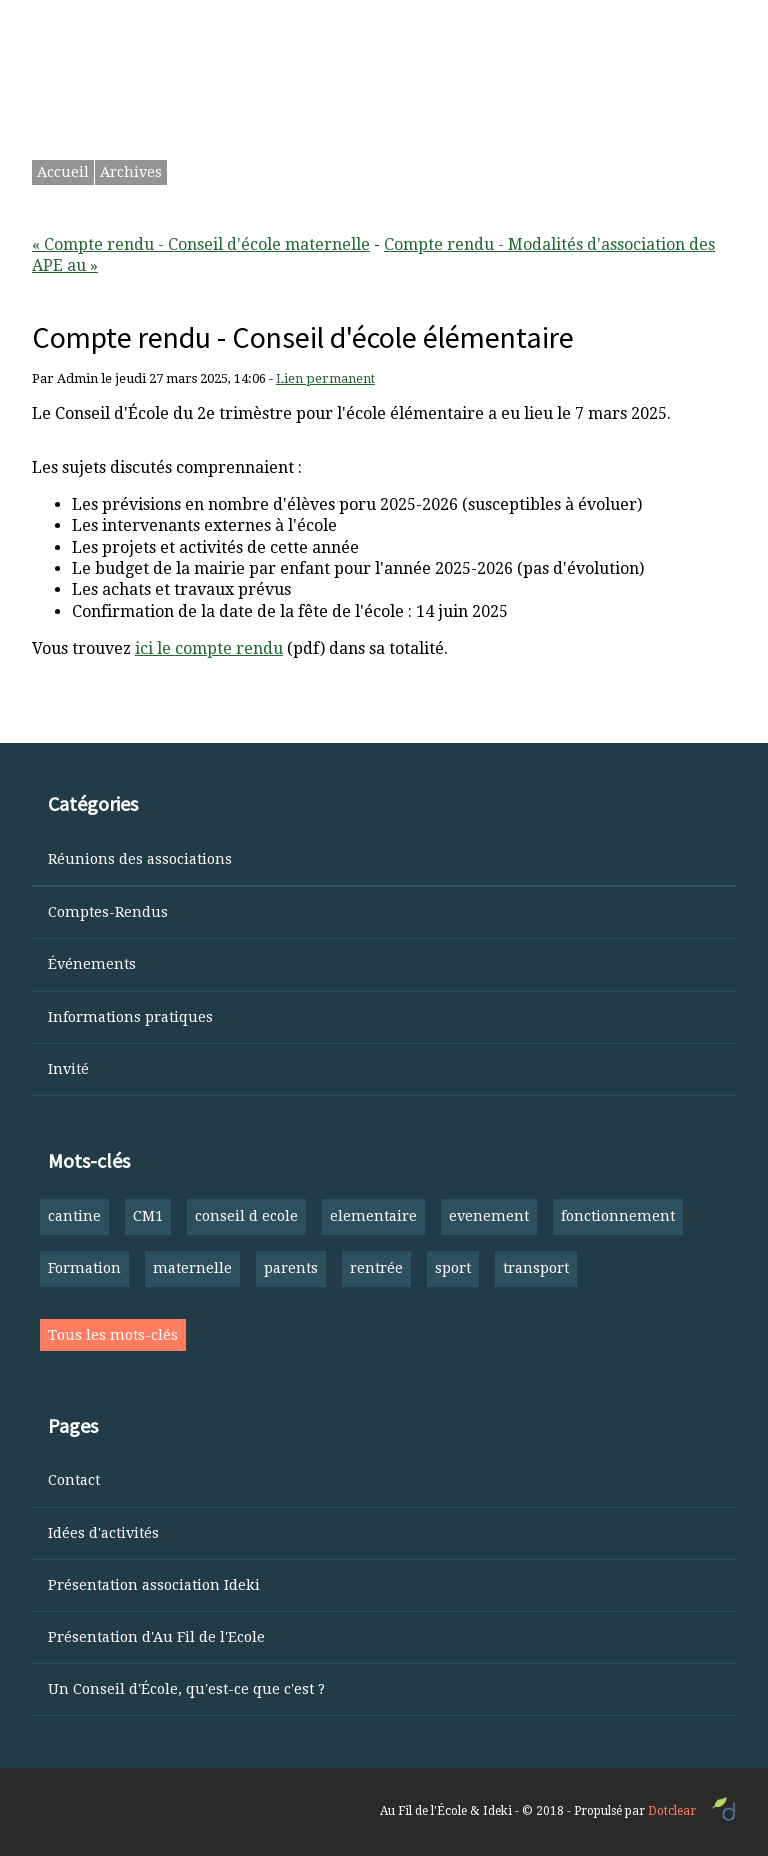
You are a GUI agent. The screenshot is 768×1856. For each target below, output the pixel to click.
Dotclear (672, 1811)
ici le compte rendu (209, 648)
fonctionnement (618, 1216)
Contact (74, 1480)
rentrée (376, 1268)
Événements (92, 964)
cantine (74, 1216)
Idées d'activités (103, 1533)
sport (453, 1268)
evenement (489, 1216)
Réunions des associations (140, 859)
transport (536, 1268)
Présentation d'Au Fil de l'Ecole (156, 1637)
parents (291, 1268)
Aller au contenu (245, 21)
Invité (68, 1069)
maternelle (192, 1268)
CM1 (148, 1216)
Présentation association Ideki (154, 1585)
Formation (84, 1268)
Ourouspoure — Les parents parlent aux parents (376, 84)
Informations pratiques (130, 1017)
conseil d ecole (246, 1216)
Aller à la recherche (513, 21)
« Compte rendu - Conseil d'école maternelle (201, 244)
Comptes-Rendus (108, 912)
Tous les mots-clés (113, 1335)
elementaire (373, 1216)
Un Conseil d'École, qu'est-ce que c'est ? (186, 1689)
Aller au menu (374, 21)
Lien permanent (325, 378)
